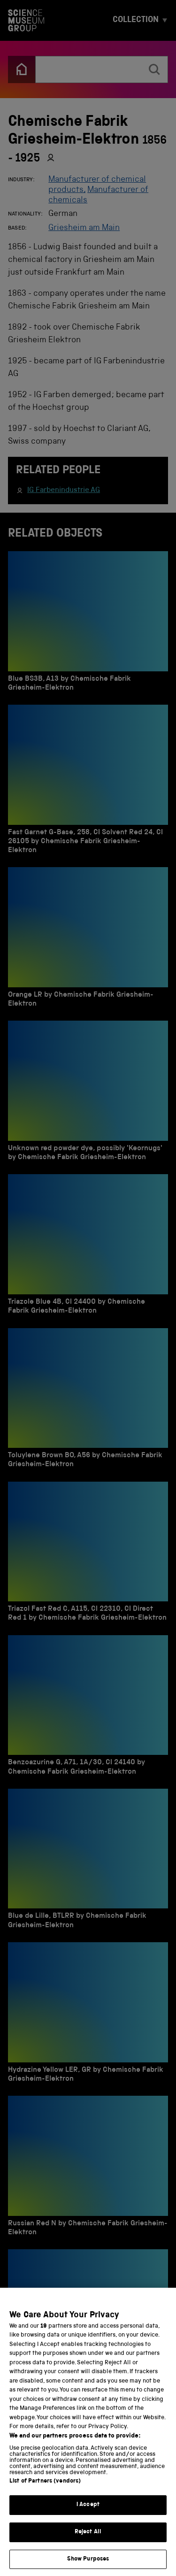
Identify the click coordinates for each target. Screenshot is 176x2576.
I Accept (88, 2519)
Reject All (88, 2546)
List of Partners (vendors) (45, 2495)
